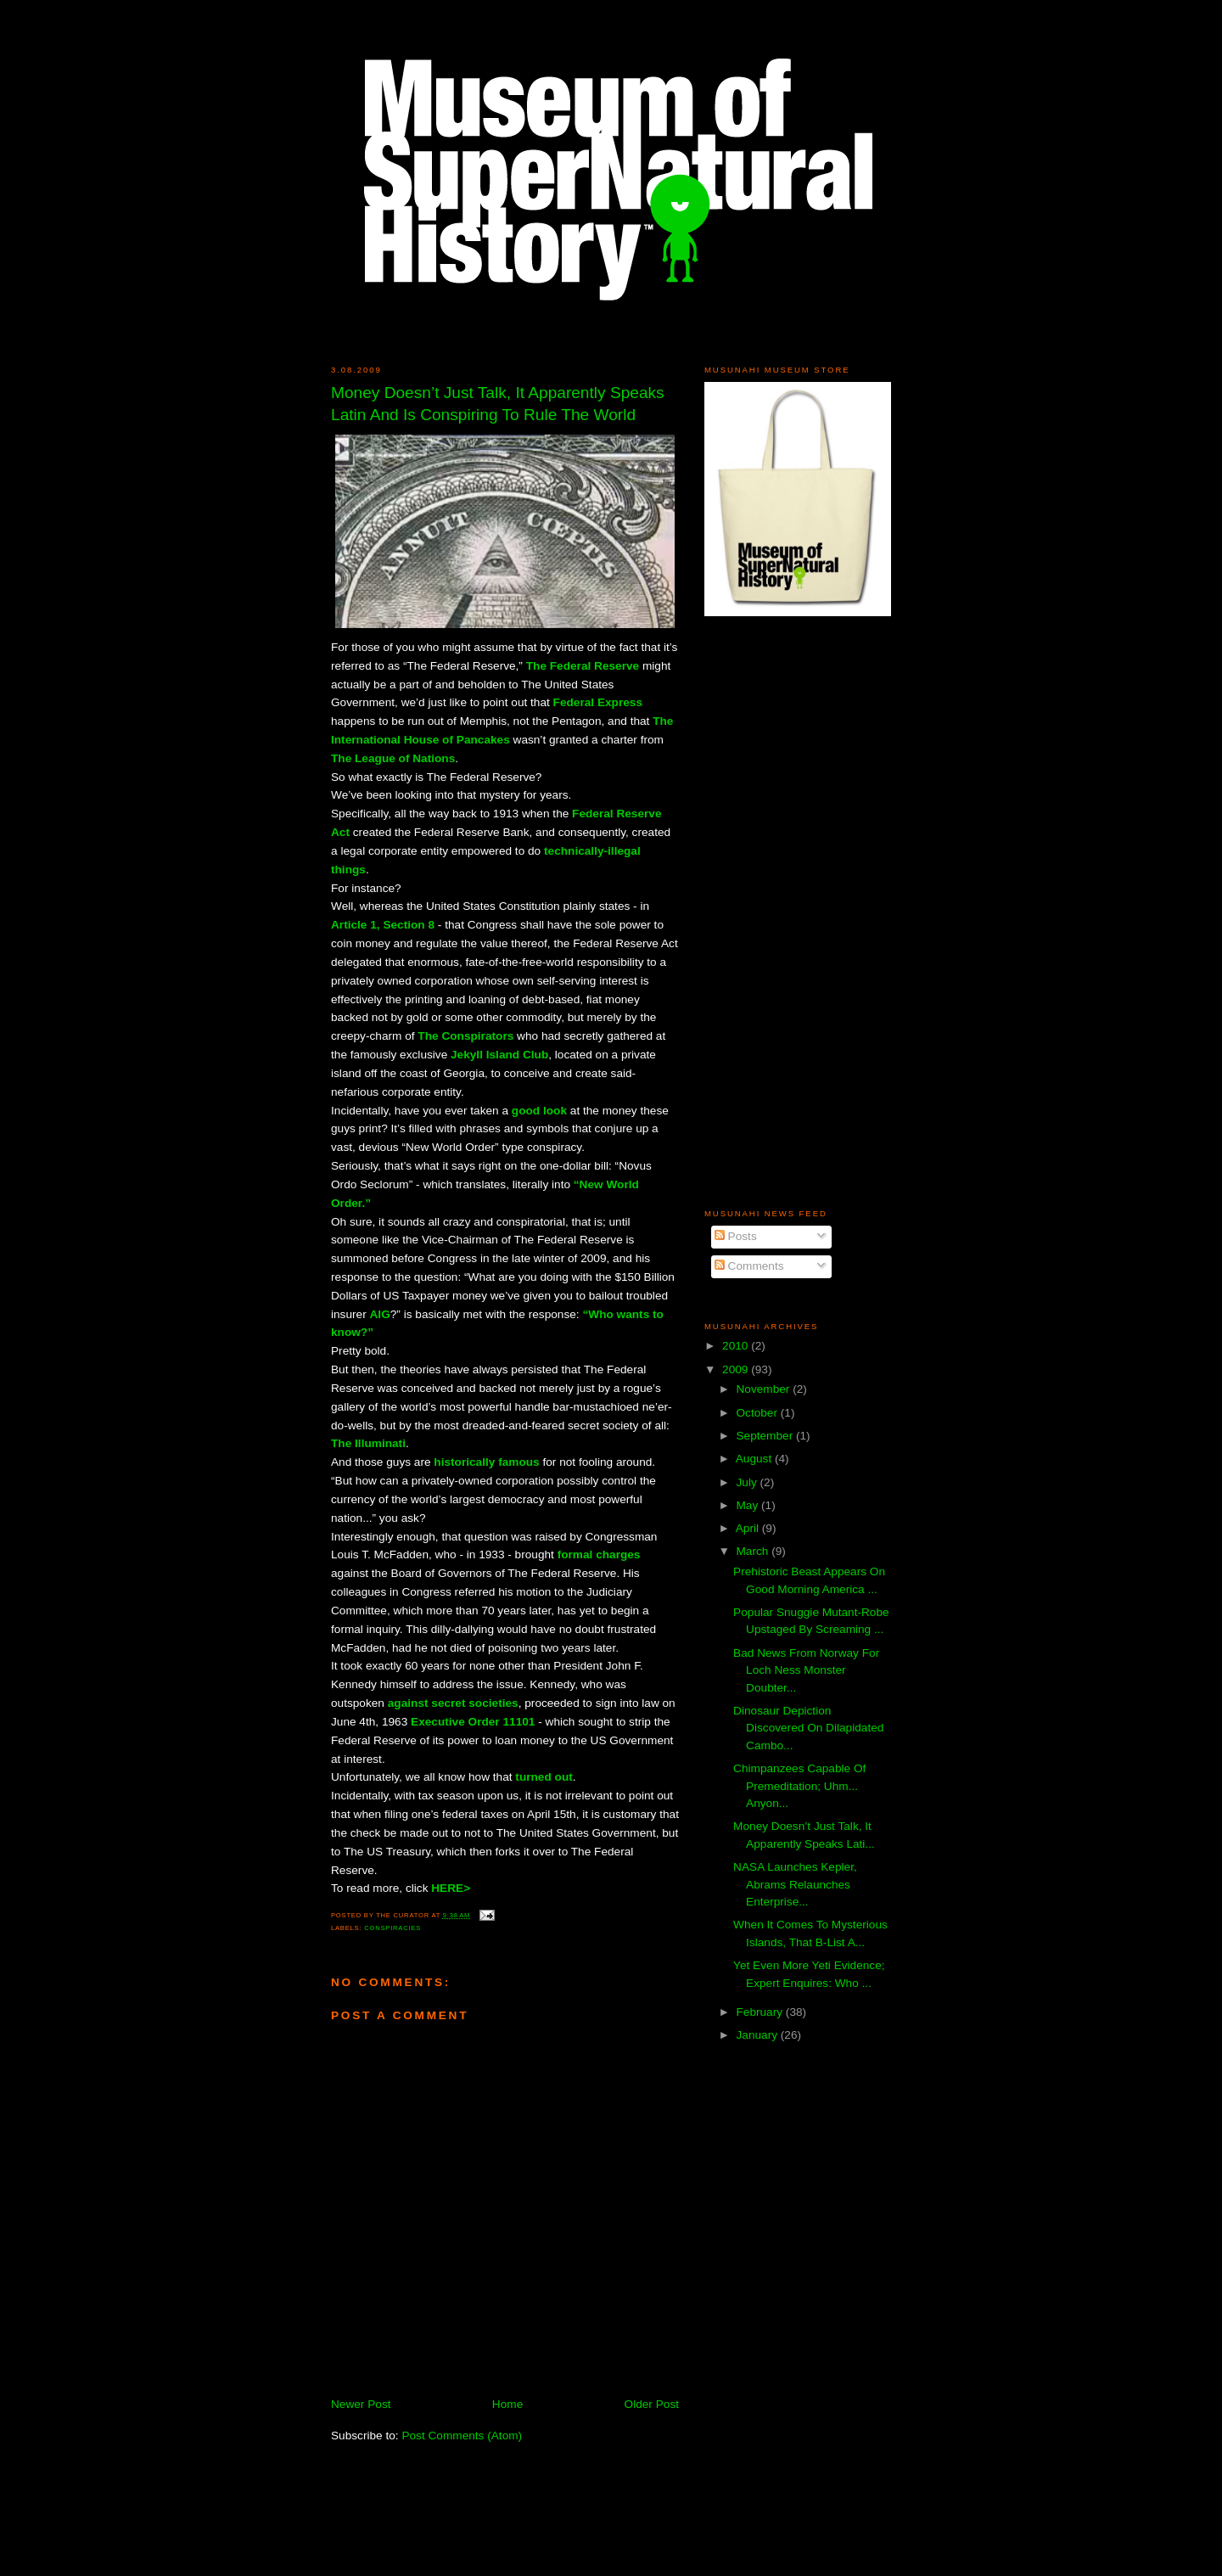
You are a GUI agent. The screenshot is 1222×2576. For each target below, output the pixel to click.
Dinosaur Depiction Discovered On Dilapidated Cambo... (808, 1728)
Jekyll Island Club (499, 1054)
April (749, 1528)
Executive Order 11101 (473, 1721)
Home (507, 2404)
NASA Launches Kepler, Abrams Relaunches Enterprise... (795, 1884)
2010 (736, 1345)
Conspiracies (392, 1928)
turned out (543, 1777)
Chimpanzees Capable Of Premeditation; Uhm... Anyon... (799, 1786)
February (760, 2012)
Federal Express (597, 702)
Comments (749, 1266)
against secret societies (453, 1703)
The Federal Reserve (582, 665)
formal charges (599, 1554)
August (755, 1458)
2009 (736, 1369)
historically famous (486, 1462)
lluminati (382, 1443)
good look (539, 1110)
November (764, 1389)
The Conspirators (465, 1036)
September (766, 1435)
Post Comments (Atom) (461, 2435)
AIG (379, 1314)
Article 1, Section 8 (382, 924)
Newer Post (361, 2404)
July (748, 1482)
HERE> (450, 1888)
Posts (736, 1236)
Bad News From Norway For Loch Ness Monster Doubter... (806, 1670)
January (758, 2035)
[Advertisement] (755, 911)
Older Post (652, 2404)
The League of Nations (393, 758)
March (753, 1551)
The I (344, 1443)
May (748, 1505)
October (758, 1412)
